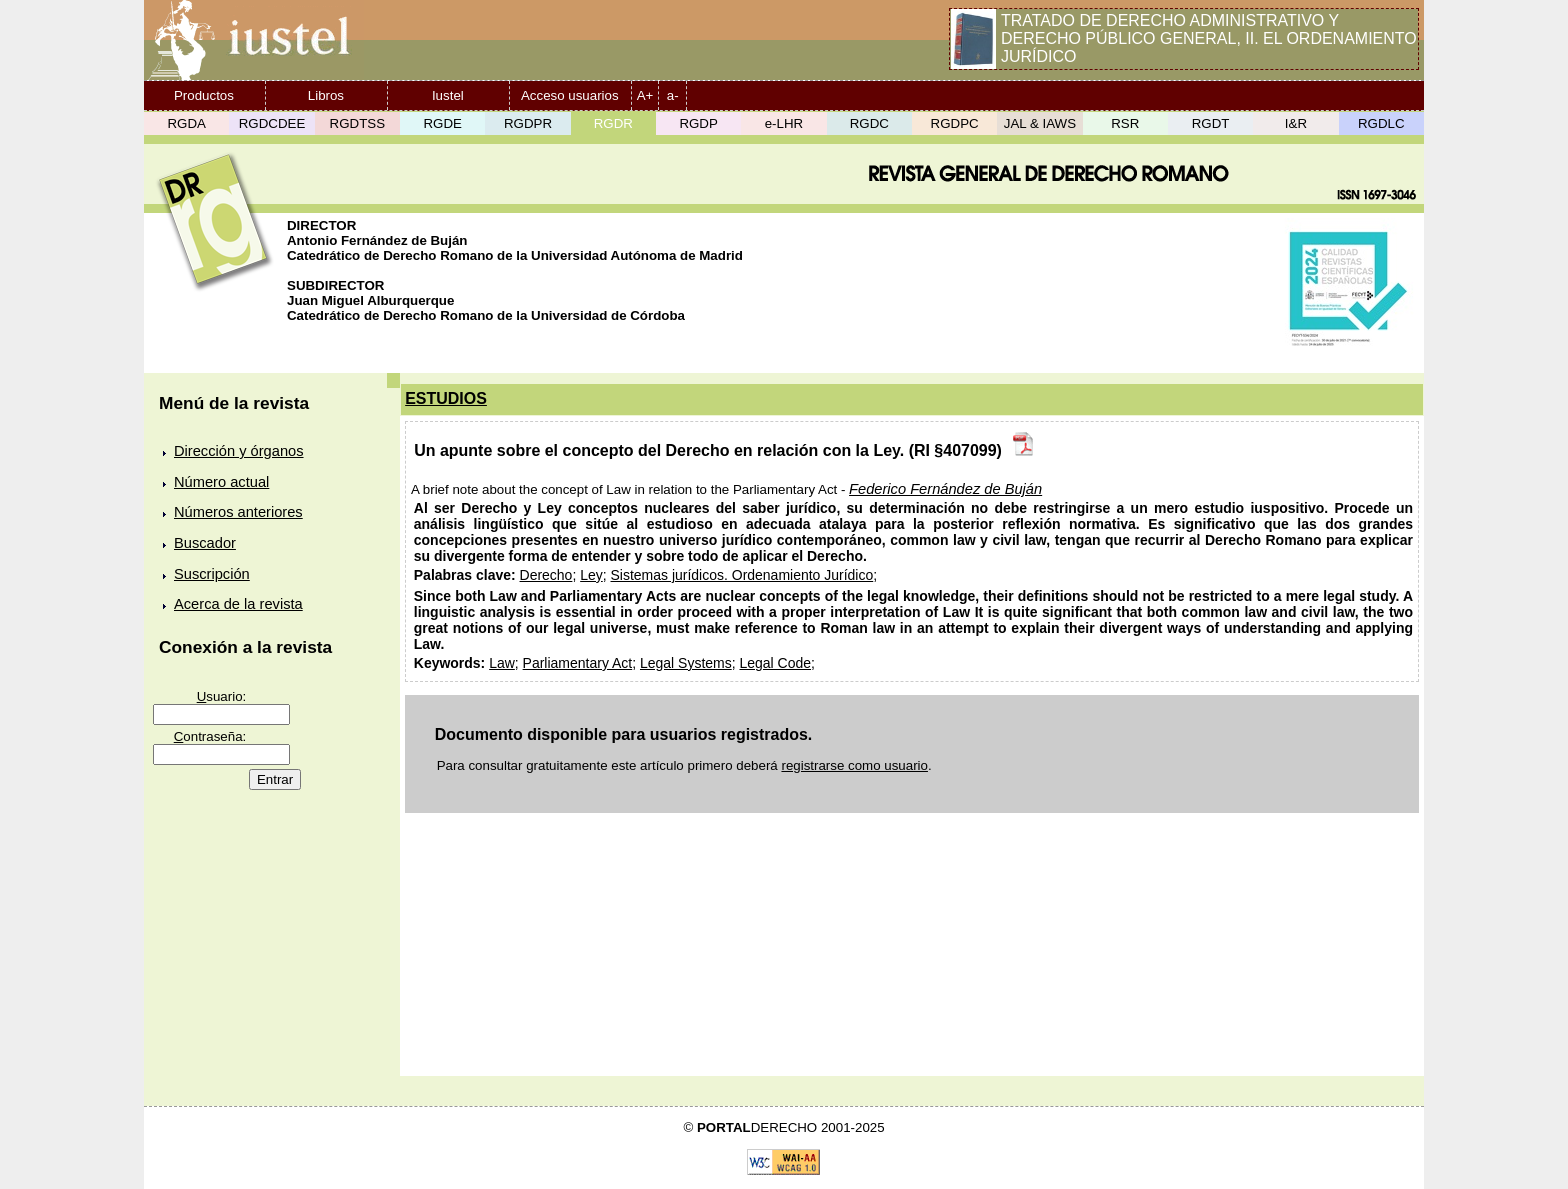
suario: (222, 696)
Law (502, 663)
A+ (645, 95)
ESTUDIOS (446, 398)
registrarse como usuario (854, 765)
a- (673, 95)
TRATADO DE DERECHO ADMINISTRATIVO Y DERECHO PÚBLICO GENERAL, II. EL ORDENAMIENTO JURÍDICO (1209, 38)
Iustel (448, 95)
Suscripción (212, 574)
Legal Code (775, 663)
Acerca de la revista (238, 604)
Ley (591, 575)
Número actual (221, 482)
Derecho (546, 575)
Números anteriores (238, 512)
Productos (204, 95)
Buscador (205, 543)
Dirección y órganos (239, 451)
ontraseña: (210, 736)
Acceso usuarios (570, 95)
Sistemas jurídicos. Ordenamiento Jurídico (742, 575)
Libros (326, 95)
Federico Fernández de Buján (945, 489)
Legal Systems (686, 663)
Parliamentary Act (578, 663)
